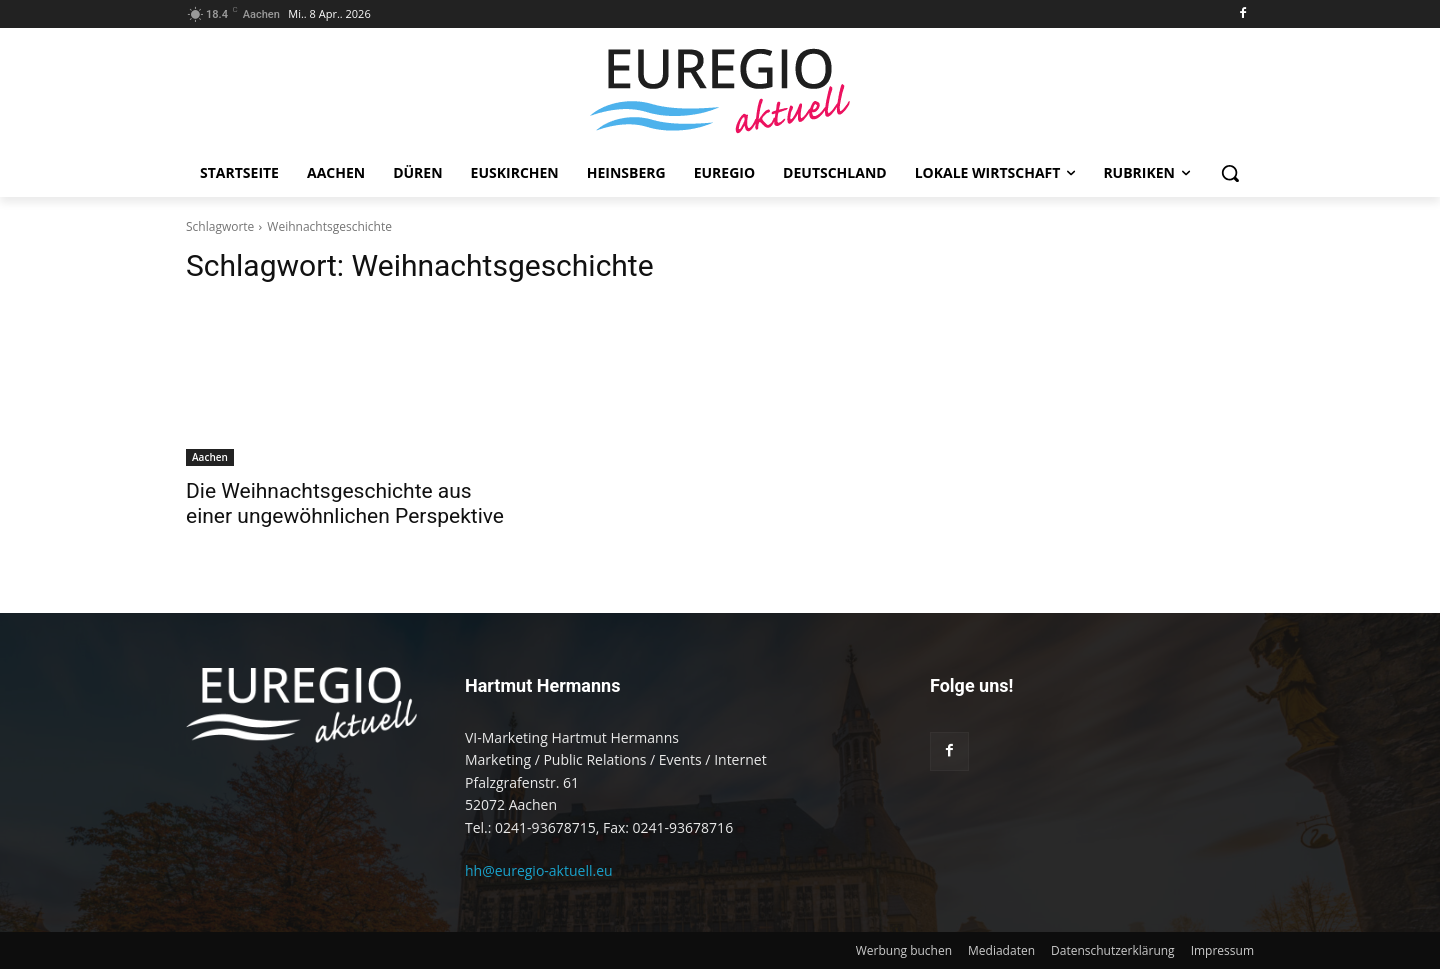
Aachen (210, 457)
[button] (1230, 173)
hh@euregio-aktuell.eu (539, 870)
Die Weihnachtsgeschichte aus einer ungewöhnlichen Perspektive (345, 503)
